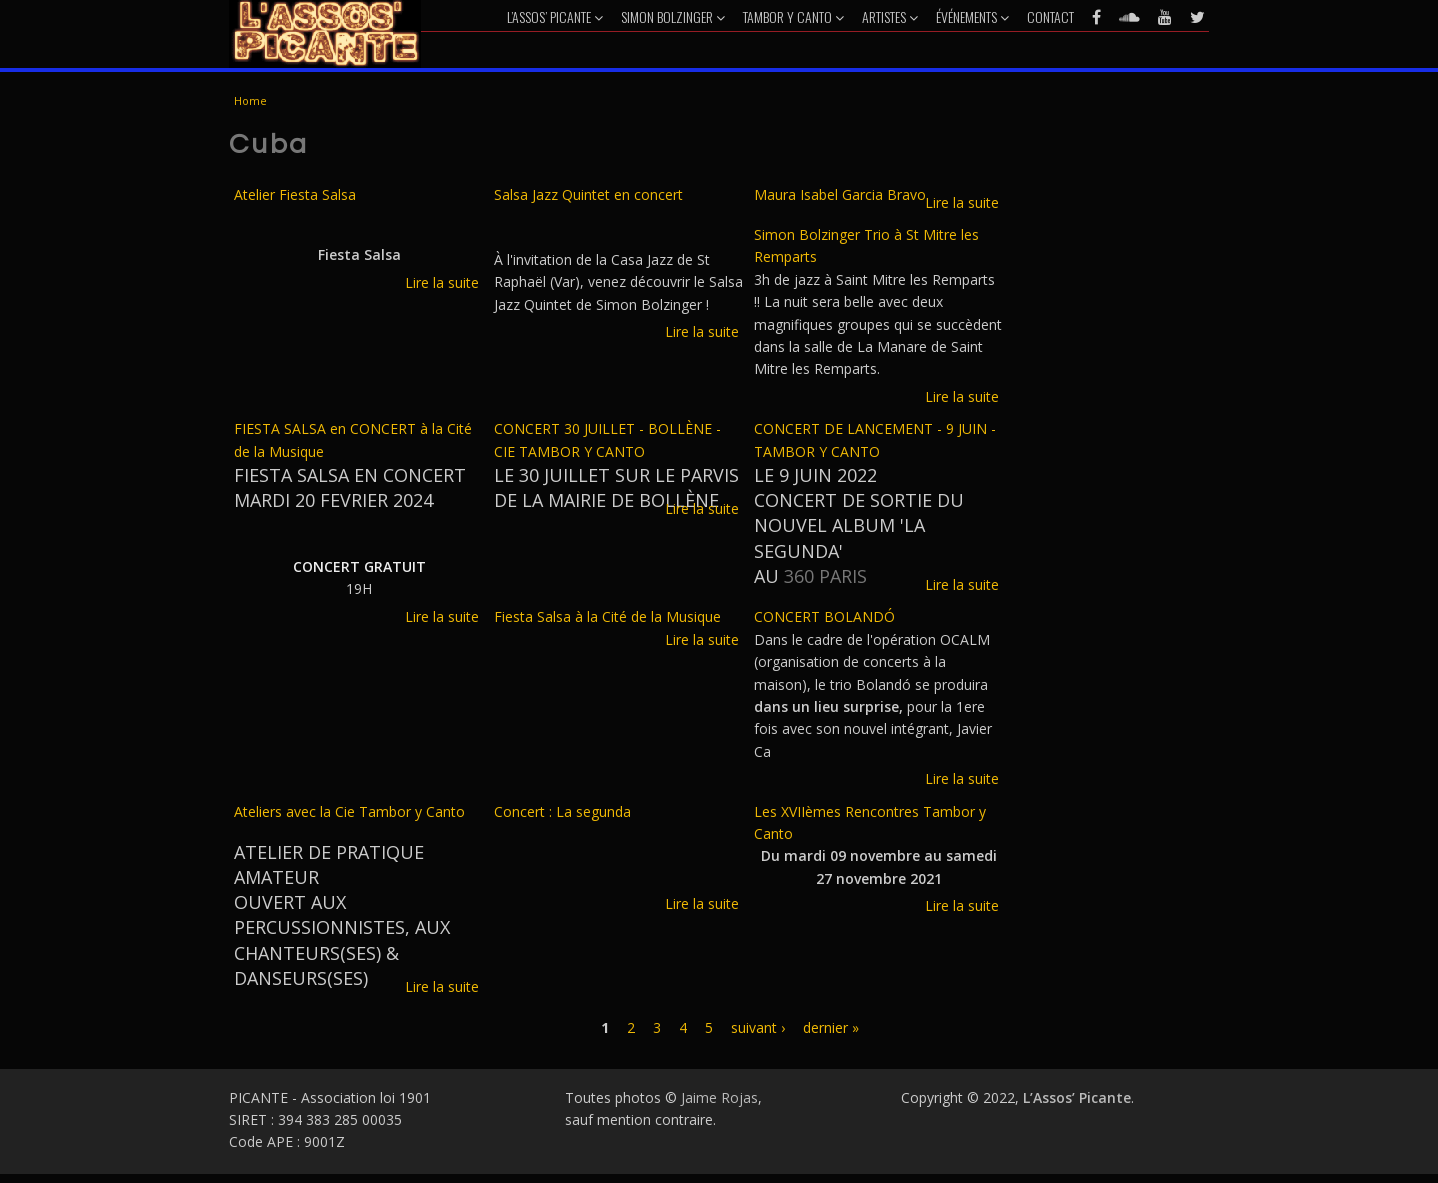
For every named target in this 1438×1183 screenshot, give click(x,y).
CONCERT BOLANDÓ (824, 616)
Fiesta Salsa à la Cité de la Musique (607, 616)
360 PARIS (825, 576)
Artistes (890, 16)
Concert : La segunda (562, 811)
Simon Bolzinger (673, 16)
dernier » (831, 1027)
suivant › (758, 1027)
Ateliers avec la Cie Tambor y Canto (349, 811)
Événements (972, 16)
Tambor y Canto (793, 16)
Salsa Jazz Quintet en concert (588, 194)
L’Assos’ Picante (555, 16)
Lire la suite (442, 282)
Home (250, 100)
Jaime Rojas (719, 1097)
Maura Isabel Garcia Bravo (840, 194)
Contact (1050, 16)
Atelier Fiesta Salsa (295, 194)
